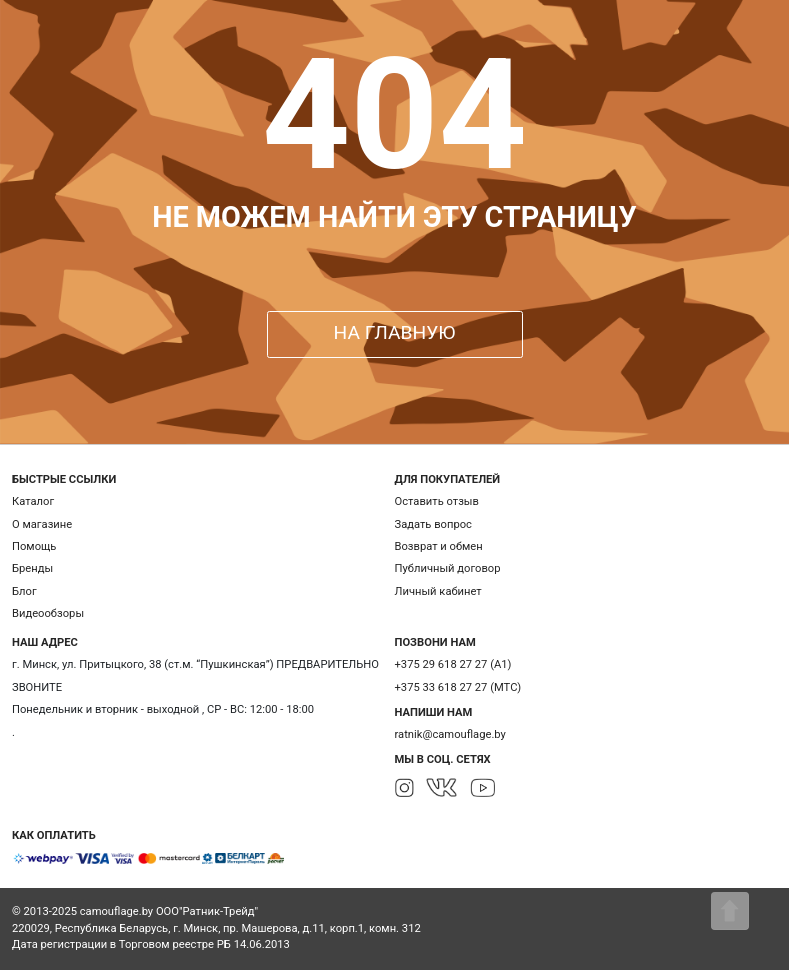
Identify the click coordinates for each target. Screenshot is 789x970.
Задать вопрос (433, 524)
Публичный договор (448, 568)
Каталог (33, 501)
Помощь (34, 546)
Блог (24, 591)
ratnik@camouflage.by (450, 734)
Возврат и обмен (439, 546)
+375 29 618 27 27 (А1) (453, 664)
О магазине (42, 524)
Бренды (32, 568)
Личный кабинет (438, 591)
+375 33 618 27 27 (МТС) (458, 687)
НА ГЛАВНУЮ (395, 332)
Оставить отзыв (437, 501)
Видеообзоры (48, 613)
